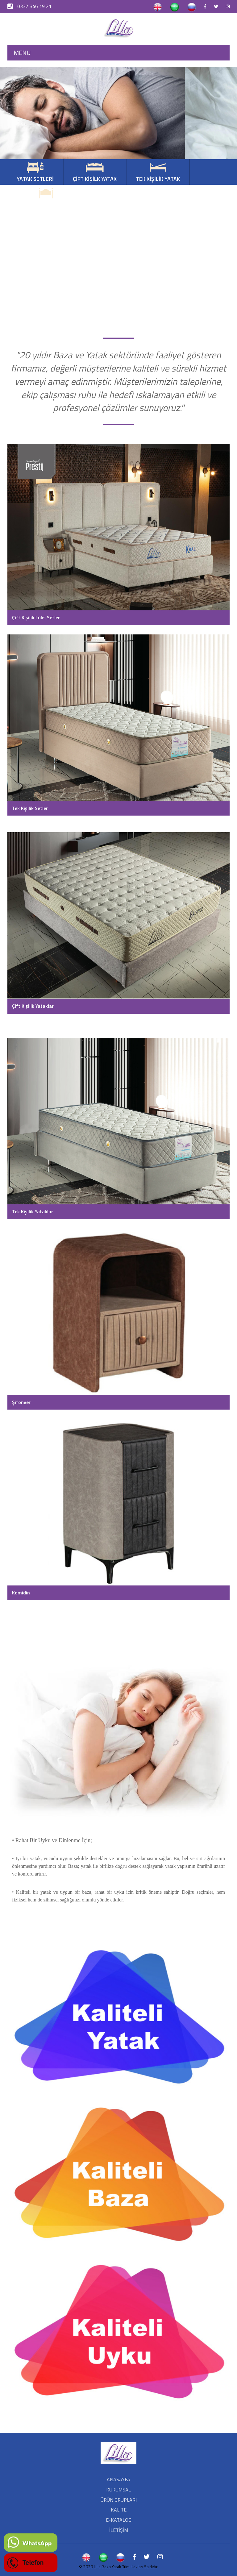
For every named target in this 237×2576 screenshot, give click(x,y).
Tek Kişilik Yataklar (32, 1211)
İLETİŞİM (118, 2530)
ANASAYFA (118, 2479)
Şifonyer (21, 1402)
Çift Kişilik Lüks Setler (36, 617)
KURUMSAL (118, 2489)
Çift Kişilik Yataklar (33, 1006)
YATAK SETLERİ (35, 172)
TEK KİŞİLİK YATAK (158, 172)
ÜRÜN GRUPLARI (119, 2499)
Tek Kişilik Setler (30, 808)
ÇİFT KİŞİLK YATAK (95, 172)
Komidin (21, 1592)
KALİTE (119, 2509)
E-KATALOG (118, 2520)
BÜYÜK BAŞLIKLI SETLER (46, 198)
